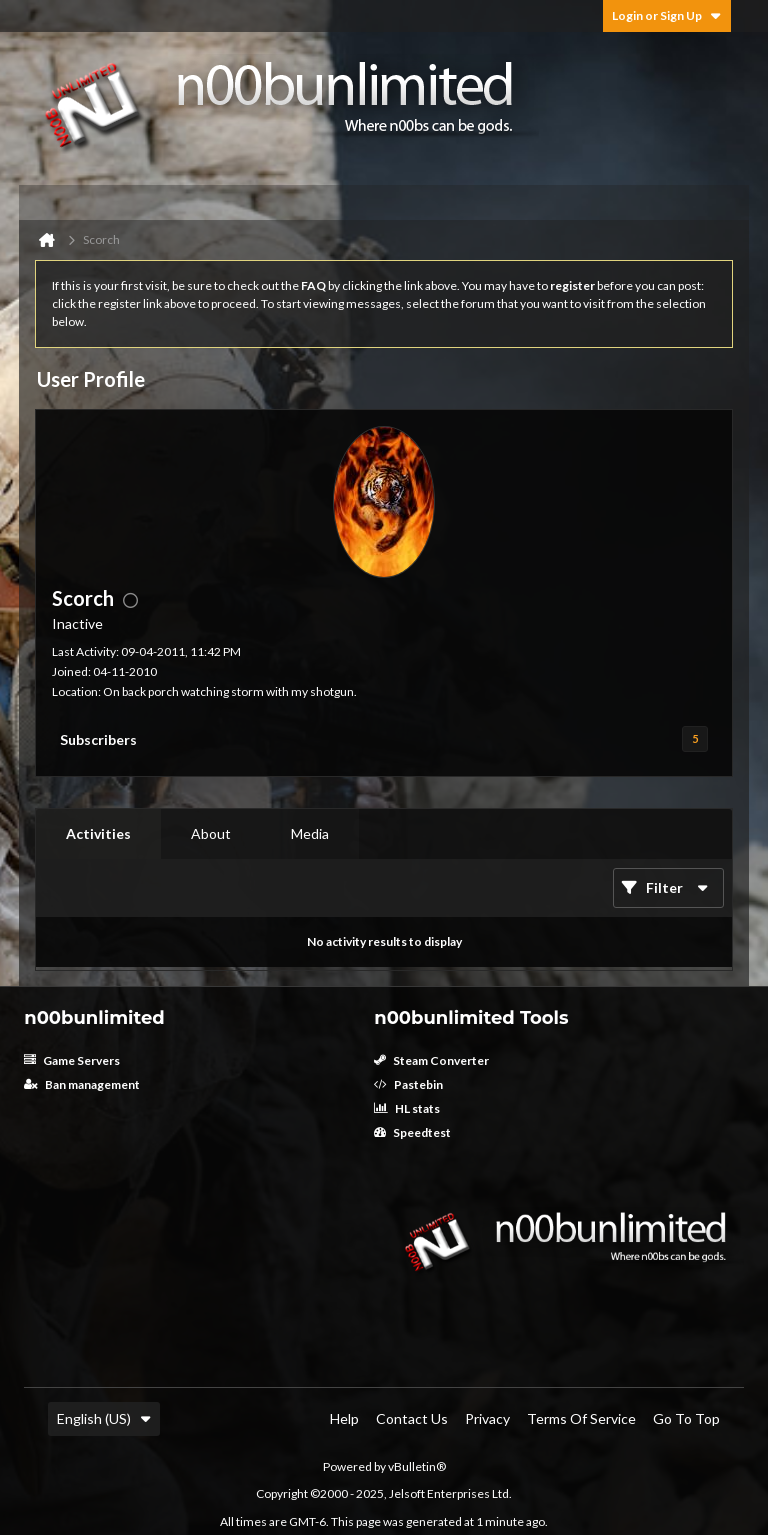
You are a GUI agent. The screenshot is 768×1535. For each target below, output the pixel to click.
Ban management (82, 1084)
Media (310, 833)
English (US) (104, 1418)
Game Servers (72, 1060)
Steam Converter (431, 1060)
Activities (98, 833)
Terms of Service (581, 1418)
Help (344, 1418)
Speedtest (412, 1132)
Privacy (487, 1418)
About (211, 833)
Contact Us (412, 1418)
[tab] (98, 834)
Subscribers (98, 739)
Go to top (686, 1418)
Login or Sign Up (667, 15)
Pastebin (408, 1084)
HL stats (407, 1108)
